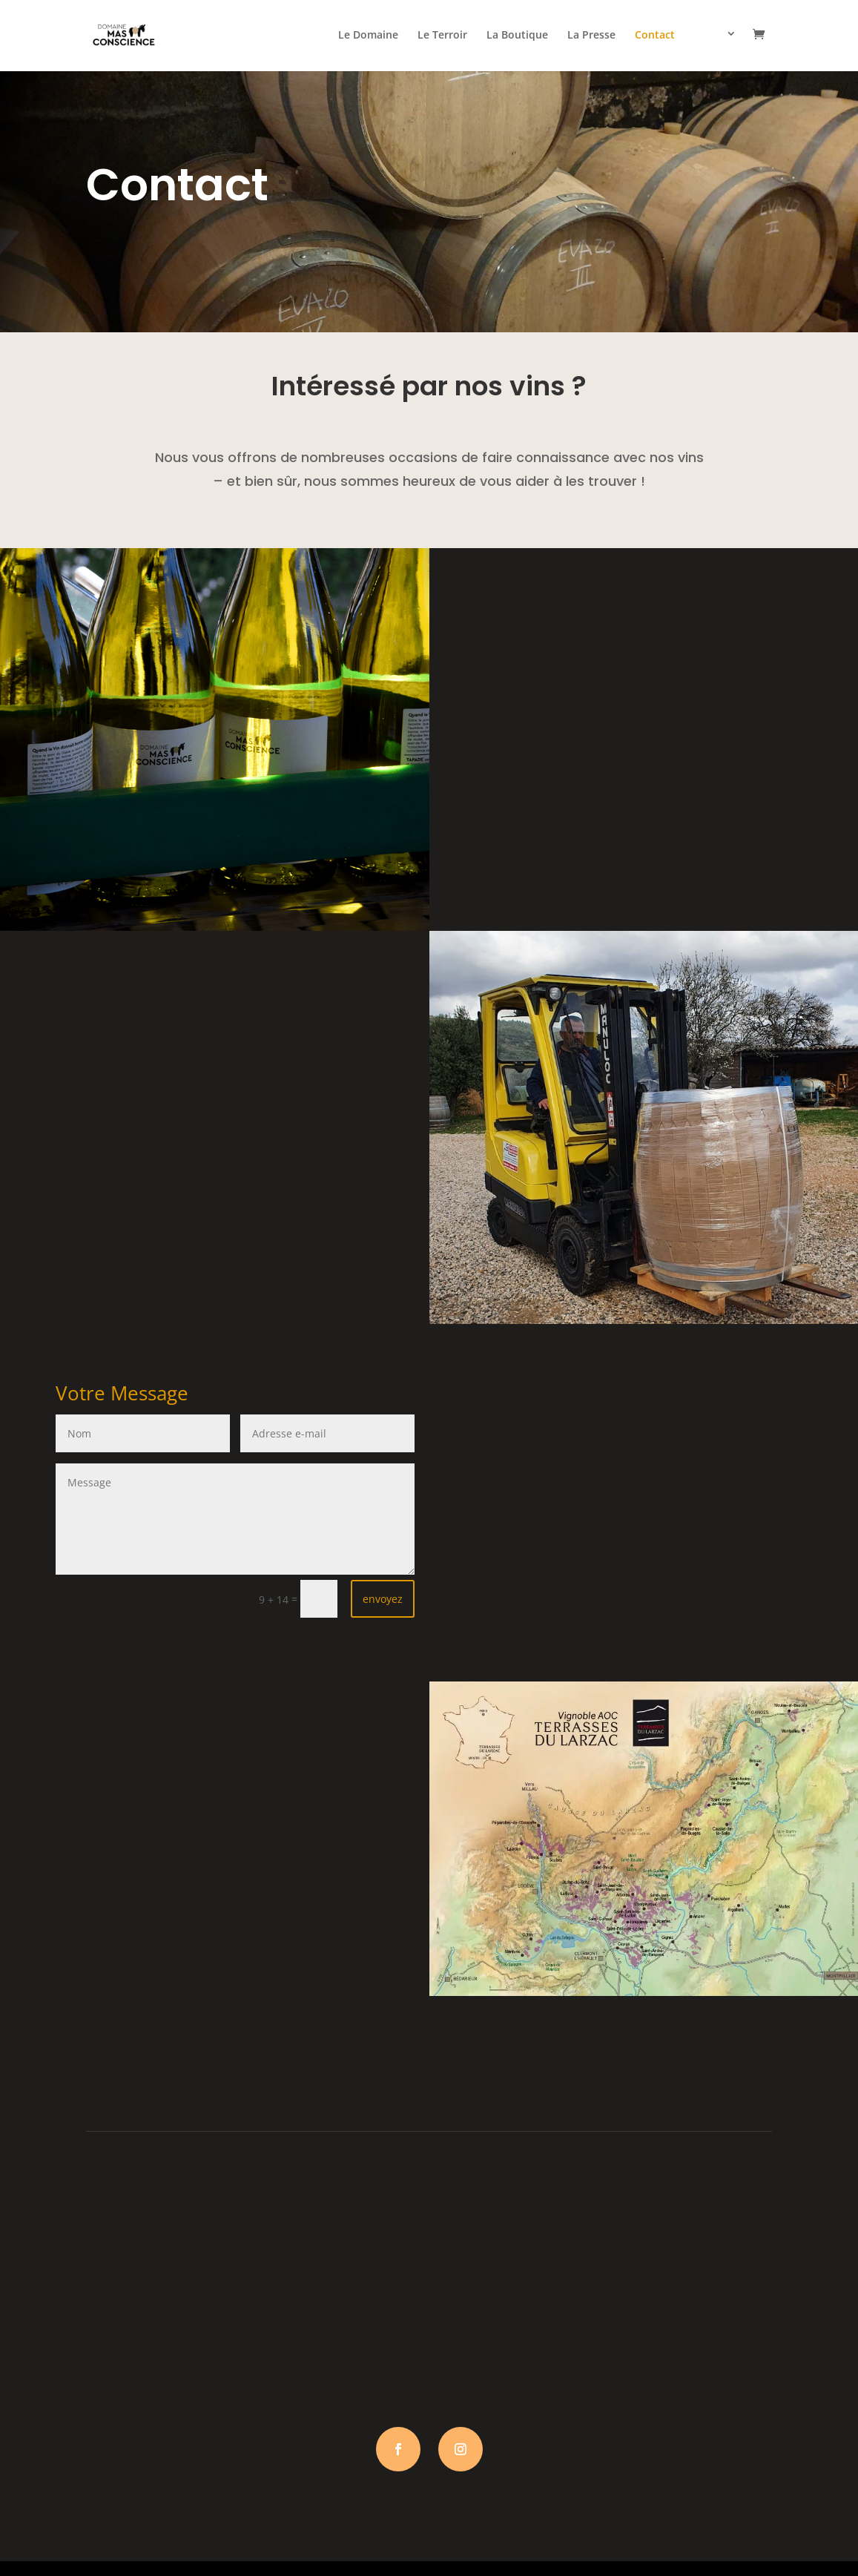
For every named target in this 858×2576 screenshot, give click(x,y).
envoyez (383, 1599)
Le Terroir (442, 36)
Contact (655, 36)
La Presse (591, 36)
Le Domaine (368, 36)
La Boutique (517, 36)
